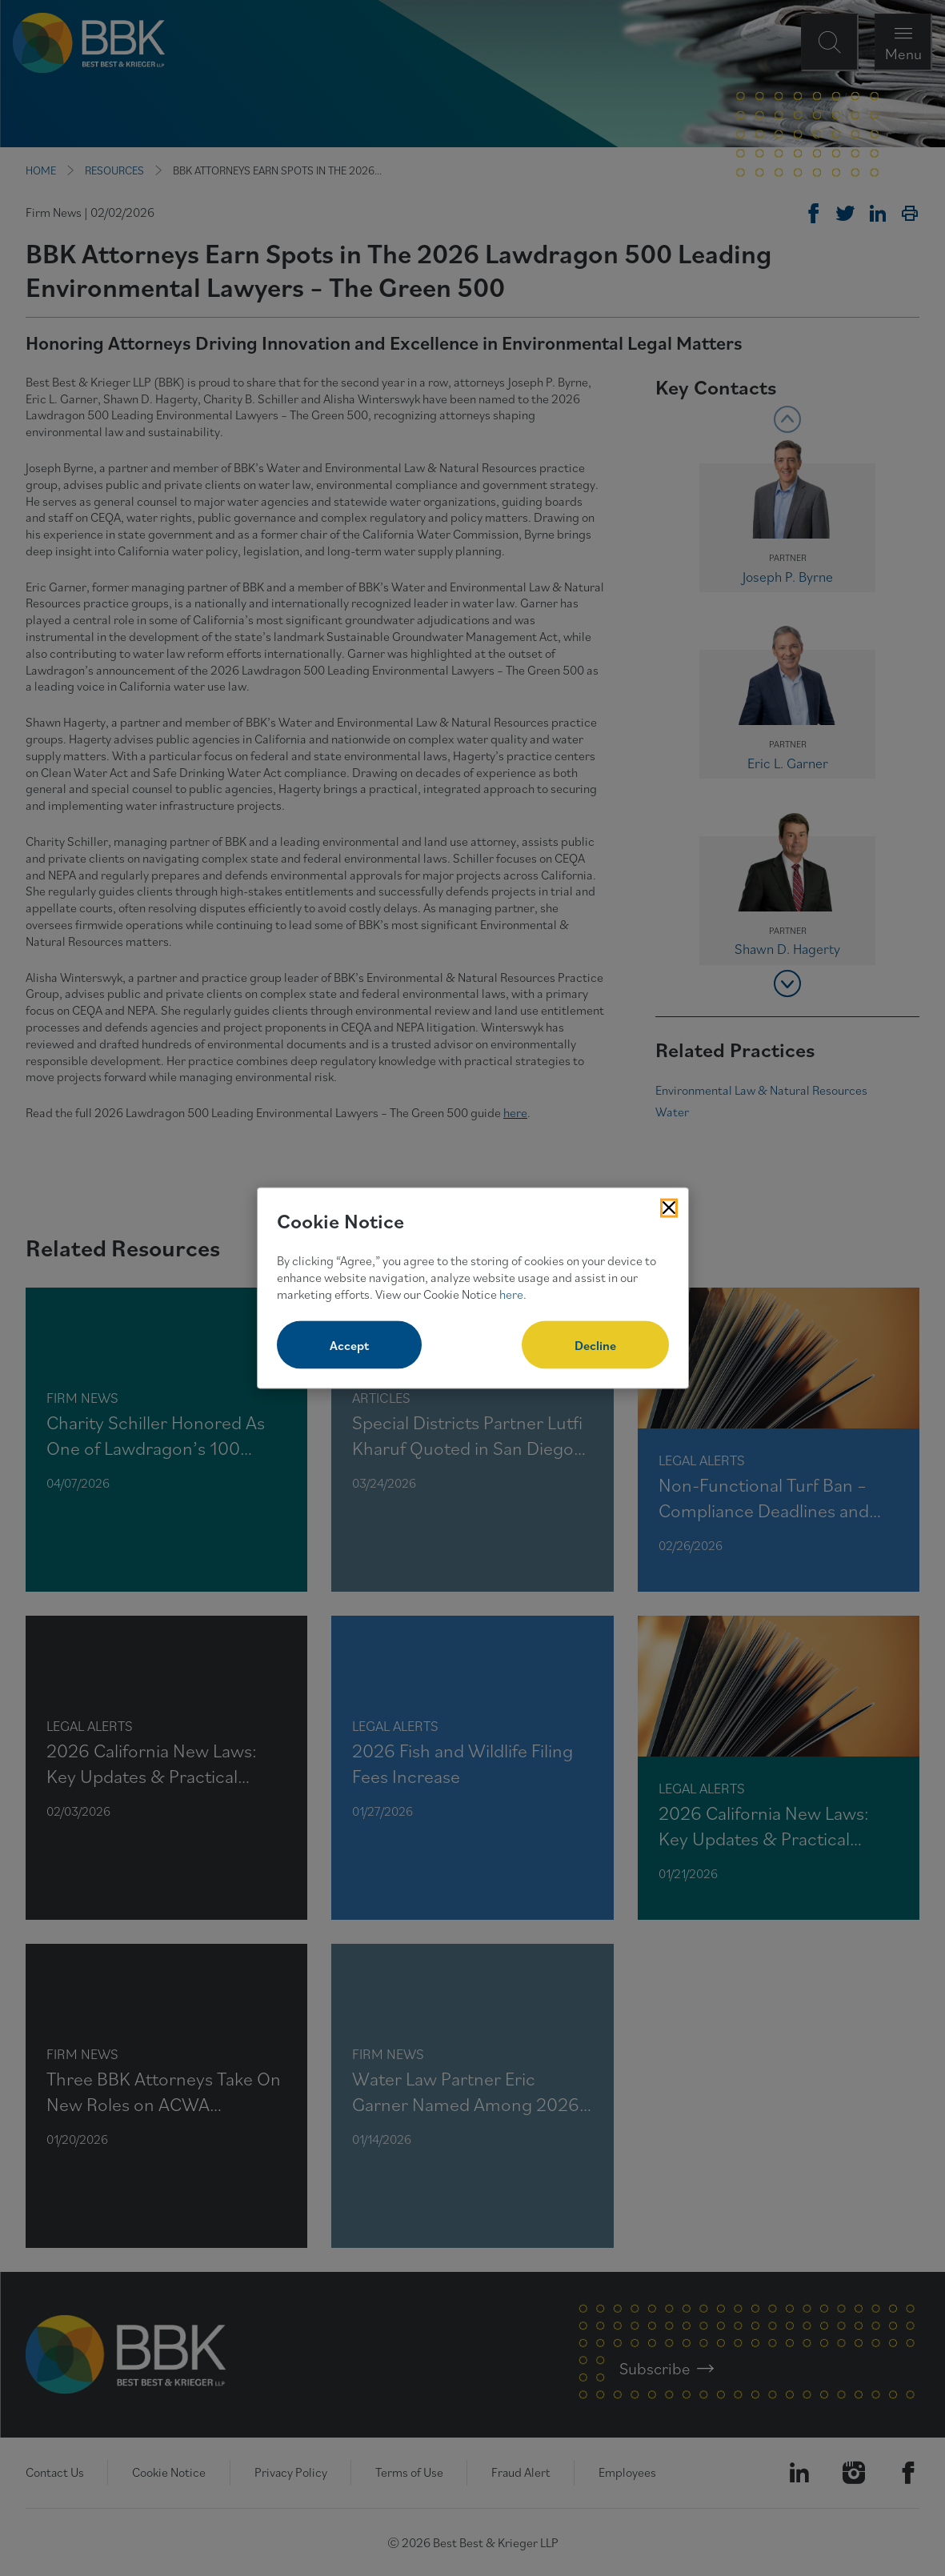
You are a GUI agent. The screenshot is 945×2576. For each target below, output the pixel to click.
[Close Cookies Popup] (669, 1207)
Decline (595, 1345)
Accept (349, 1345)
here (511, 1293)
